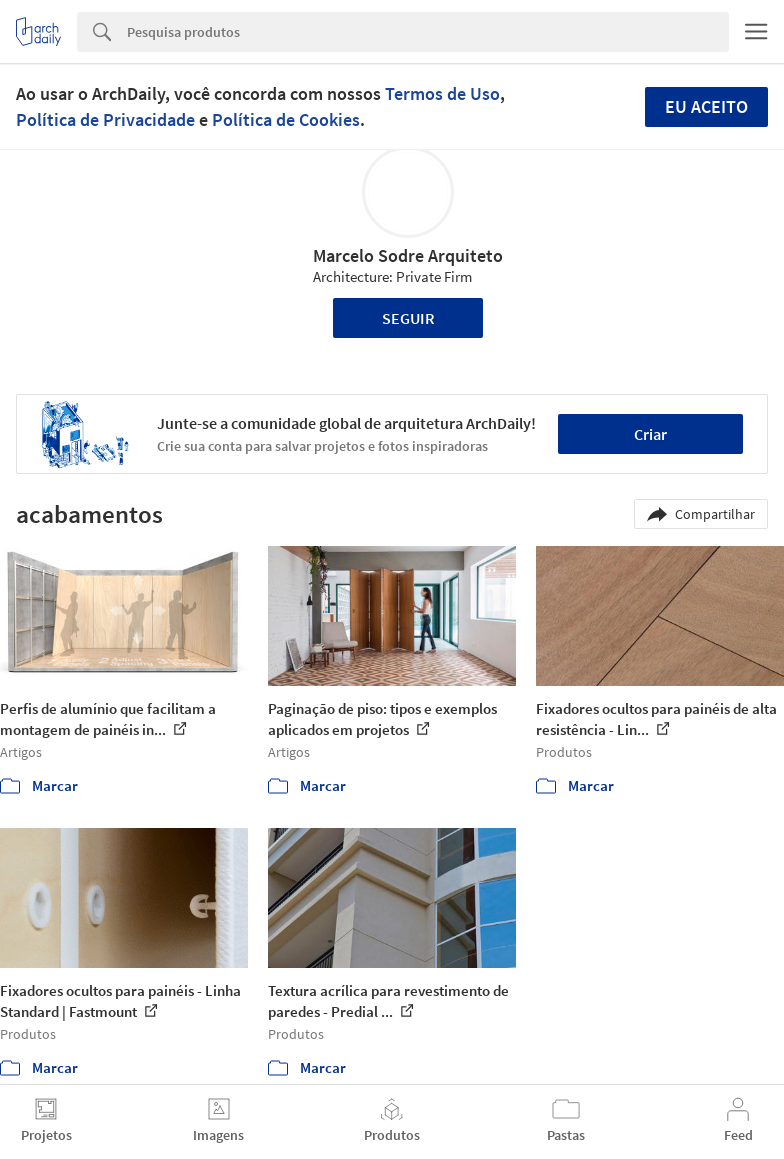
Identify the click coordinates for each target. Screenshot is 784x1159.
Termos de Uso (442, 93)
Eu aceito (706, 106)
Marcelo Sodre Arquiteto (408, 255)
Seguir (408, 318)
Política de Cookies (286, 119)
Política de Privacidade (105, 119)
